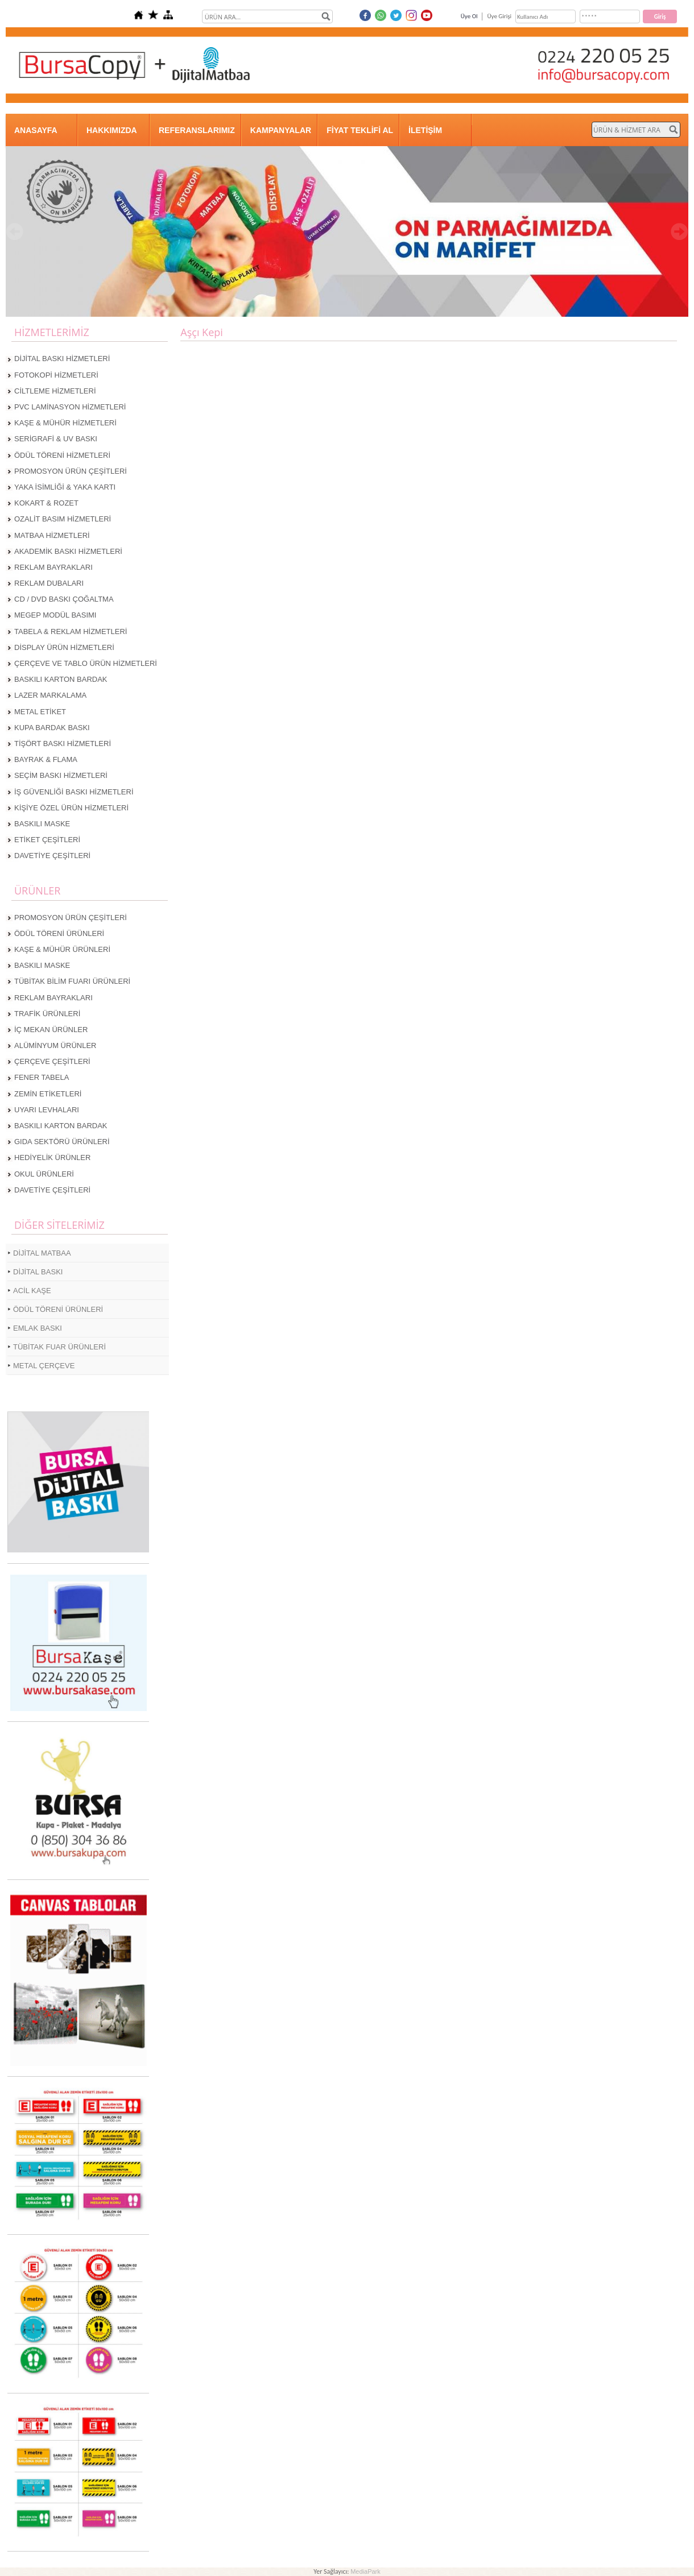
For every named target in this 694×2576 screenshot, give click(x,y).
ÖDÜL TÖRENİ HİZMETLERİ (62, 455)
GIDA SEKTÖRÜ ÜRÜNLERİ (62, 1141)
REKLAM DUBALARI (49, 583)
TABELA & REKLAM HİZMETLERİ (70, 631)
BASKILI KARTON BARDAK (61, 679)
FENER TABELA (41, 1077)
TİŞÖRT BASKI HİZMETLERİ (62, 743)
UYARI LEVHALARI (46, 1109)
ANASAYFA (35, 130)
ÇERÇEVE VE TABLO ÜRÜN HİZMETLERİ (85, 663)
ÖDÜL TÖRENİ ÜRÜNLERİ (59, 933)
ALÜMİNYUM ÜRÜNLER (55, 1045)
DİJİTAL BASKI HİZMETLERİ (62, 358)
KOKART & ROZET (46, 503)
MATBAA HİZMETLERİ (52, 535)
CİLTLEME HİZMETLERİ (55, 391)
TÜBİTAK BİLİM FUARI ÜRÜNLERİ (72, 981)
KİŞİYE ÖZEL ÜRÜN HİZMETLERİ (71, 808)
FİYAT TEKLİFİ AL (360, 130)
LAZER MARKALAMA (50, 695)
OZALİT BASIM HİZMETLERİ (62, 519)
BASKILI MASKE (42, 823)
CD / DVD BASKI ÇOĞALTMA (64, 599)
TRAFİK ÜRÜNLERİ (47, 1013)
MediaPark (365, 2571)
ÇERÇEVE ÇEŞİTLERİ (52, 1061)
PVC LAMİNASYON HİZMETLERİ (70, 407)
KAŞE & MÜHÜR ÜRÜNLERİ (62, 949)
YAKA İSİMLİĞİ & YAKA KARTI (64, 487)
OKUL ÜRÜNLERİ (44, 1174)
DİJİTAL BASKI (38, 1272)
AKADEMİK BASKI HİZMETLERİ (68, 551)
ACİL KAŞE (32, 1290)
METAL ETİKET (40, 711)
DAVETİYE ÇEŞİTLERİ (52, 855)
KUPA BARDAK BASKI (52, 727)
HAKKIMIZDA (111, 130)
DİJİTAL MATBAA (42, 1253)
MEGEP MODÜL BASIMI (55, 615)
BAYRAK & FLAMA (45, 759)
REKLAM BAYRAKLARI (53, 567)
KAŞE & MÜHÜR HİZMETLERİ (65, 423)
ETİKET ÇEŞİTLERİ (47, 839)
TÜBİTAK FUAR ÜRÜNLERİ (59, 1347)
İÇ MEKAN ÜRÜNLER (51, 1029)
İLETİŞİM (425, 130)
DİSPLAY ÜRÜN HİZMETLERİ (64, 647)
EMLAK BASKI (37, 1328)
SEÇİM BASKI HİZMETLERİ (61, 775)
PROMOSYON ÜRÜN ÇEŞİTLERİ (70, 471)
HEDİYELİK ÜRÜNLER (52, 1157)
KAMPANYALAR (280, 130)
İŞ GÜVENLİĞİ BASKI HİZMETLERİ (74, 792)
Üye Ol (469, 16)
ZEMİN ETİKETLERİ (47, 1094)
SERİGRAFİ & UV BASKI (55, 438)
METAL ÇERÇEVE (44, 1365)
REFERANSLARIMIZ (197, 130)
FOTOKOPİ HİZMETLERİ (56, 375)
